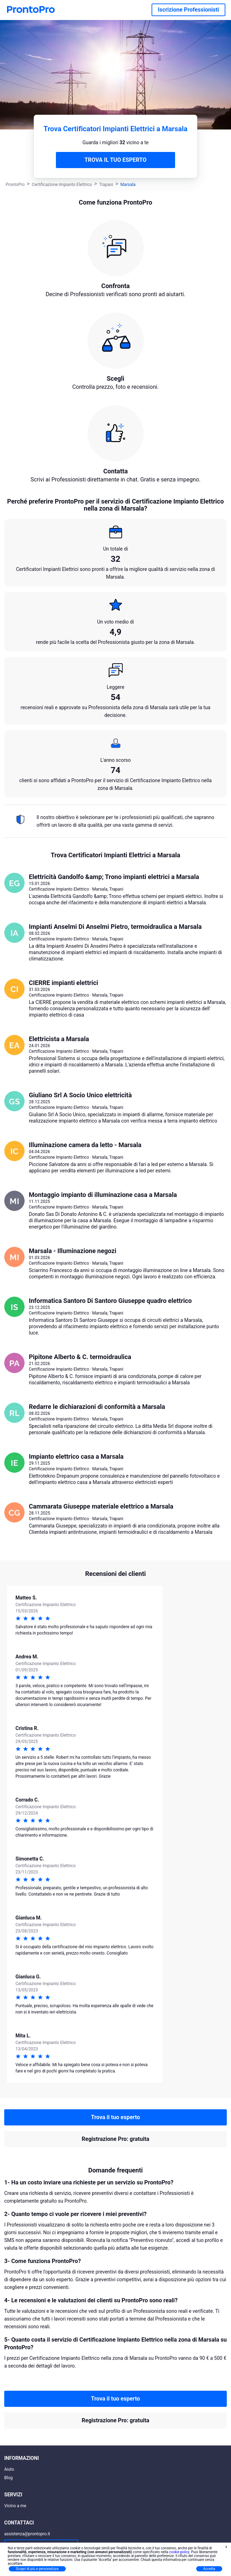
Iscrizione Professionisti (188, 9)
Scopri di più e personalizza (37, 2569)
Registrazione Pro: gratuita (115, 2139)
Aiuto (9, 2469)
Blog (8, 2477)
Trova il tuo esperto (115, 2117)
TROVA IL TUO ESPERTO (115, 160)
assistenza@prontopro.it (27, 2533)
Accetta (209, 2569)
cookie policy (179, 2552)
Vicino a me (15, 2505)
